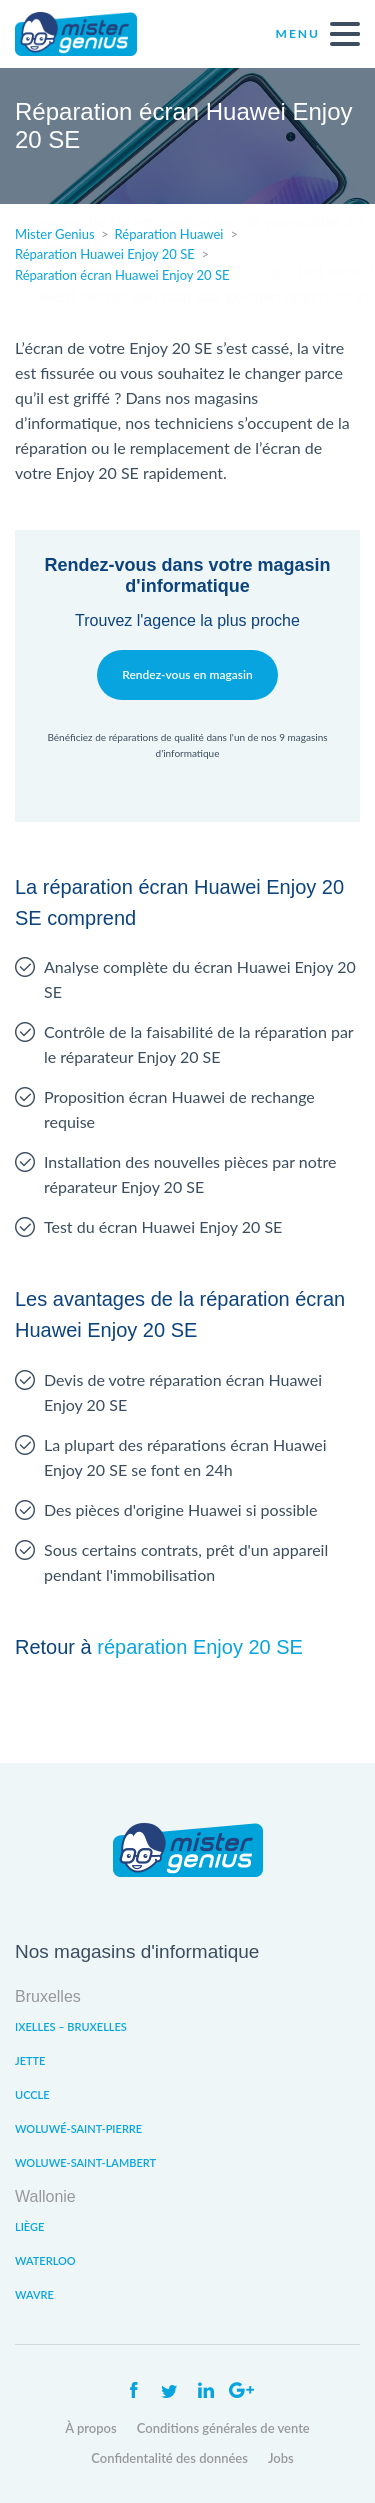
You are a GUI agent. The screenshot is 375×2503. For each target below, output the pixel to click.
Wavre (34, 2294)
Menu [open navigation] (318, 34)
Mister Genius (90, 34)
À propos (91, 2428)
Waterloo (45, 2260)
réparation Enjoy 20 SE (200, 1647)
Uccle (32, 2094)
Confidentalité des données (169, 2458)
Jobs (281, 2458)
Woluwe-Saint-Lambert (85, 2162)
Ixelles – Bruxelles (71, 2026)
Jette (30, 2060)
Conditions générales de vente (223, 2428)
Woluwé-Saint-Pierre (78, 2128)
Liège (29, 2226)
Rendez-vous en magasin (187, 674)
